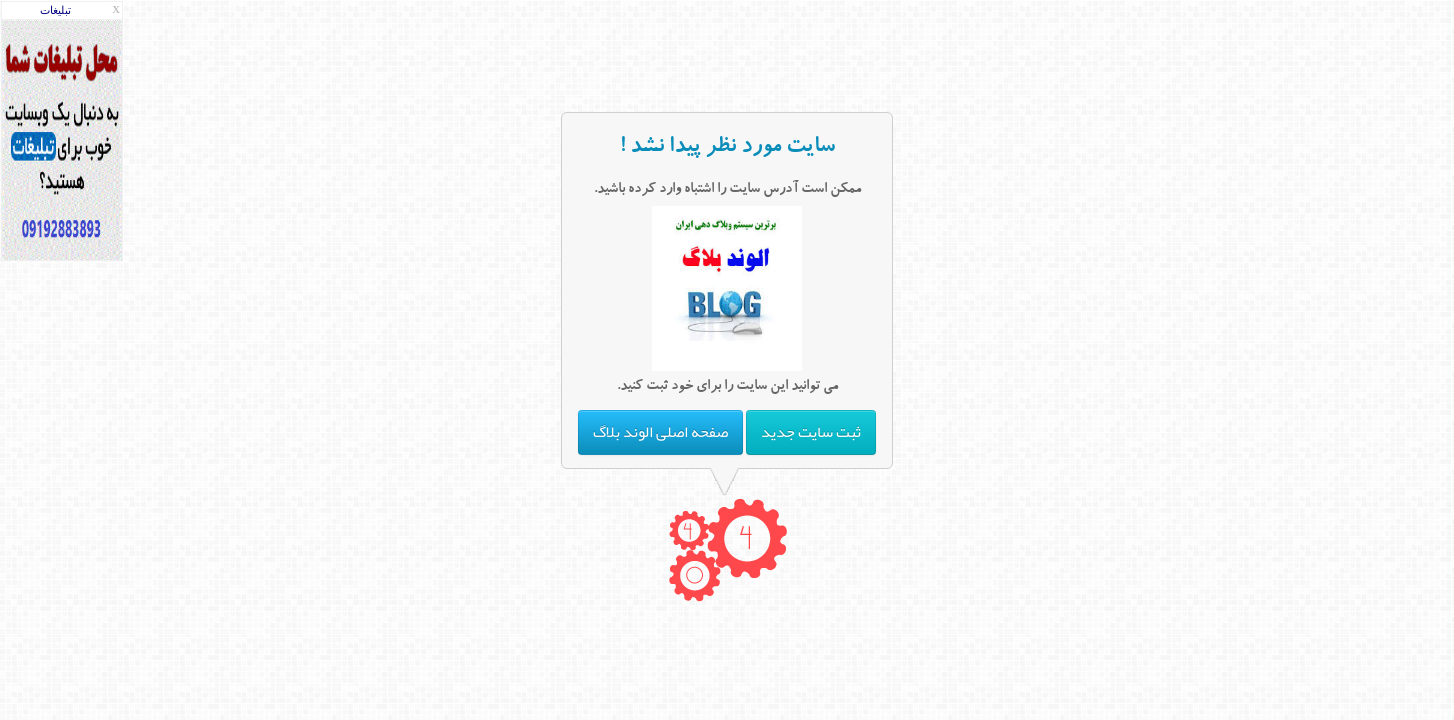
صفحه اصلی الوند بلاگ (660, 432)
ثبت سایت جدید (811, 432)
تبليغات (55, 10)
